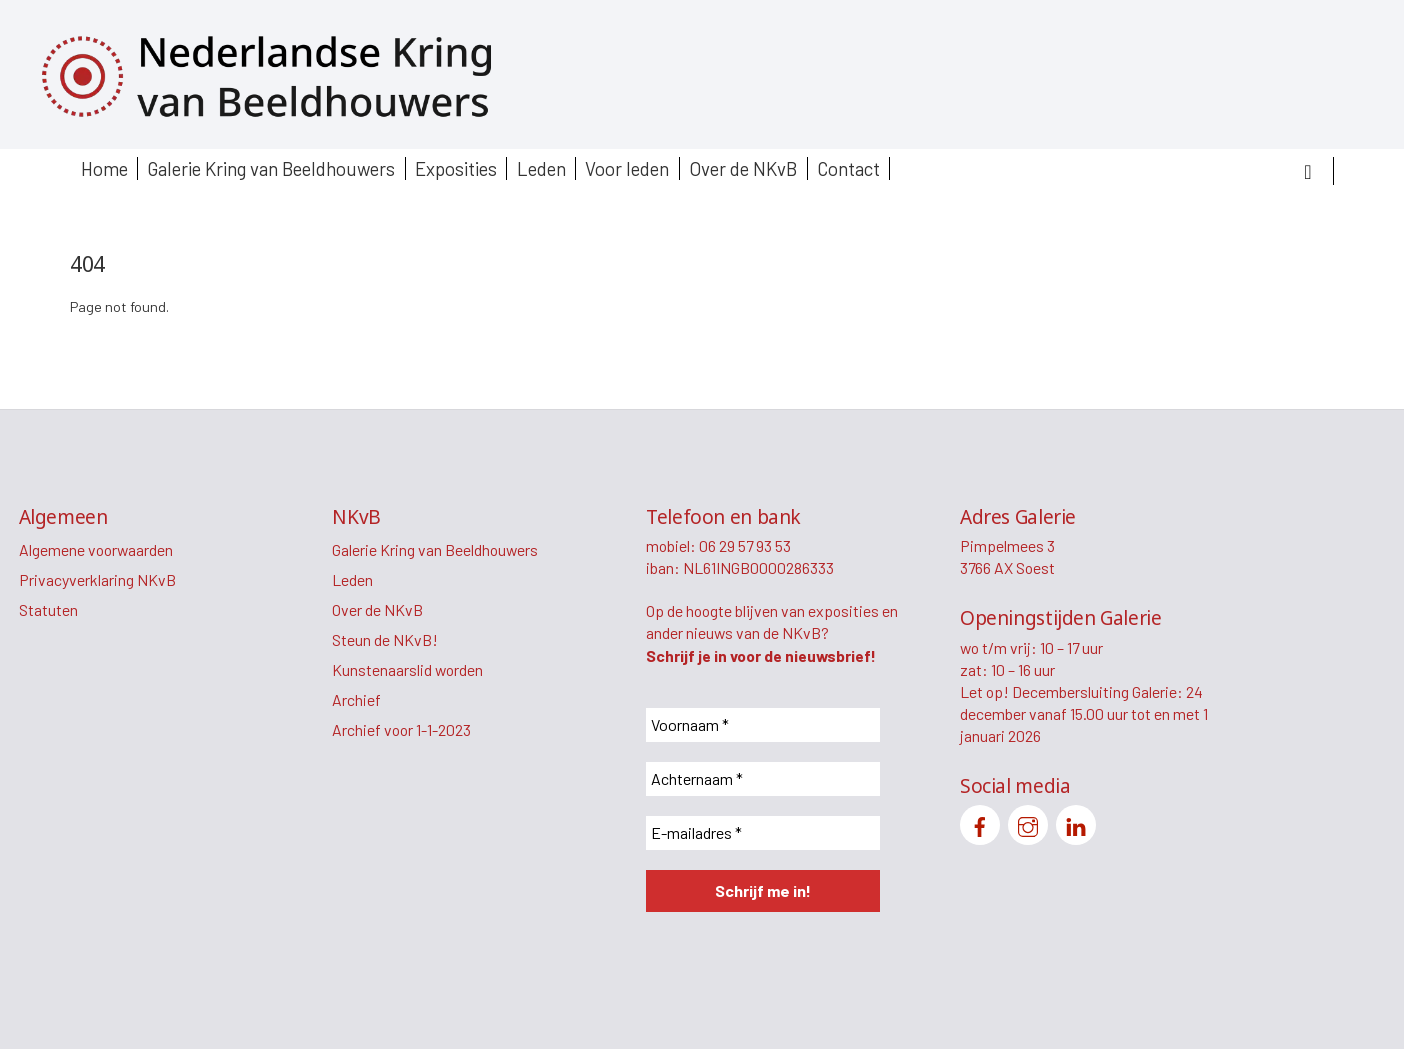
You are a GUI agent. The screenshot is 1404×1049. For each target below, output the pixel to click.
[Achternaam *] (763, 779)
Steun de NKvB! (385, 639)
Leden (541, 168)
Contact (848, 168)
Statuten (48, 609)
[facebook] (980, 822)
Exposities (456, 168)
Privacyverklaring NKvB (97, 579)
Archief (356, 699)
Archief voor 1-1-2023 (401, 729)
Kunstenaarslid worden (407, 669)
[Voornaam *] (763, 725)
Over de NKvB (743, 168)
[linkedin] (1076, 822)
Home (104, 168)
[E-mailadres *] (763, 833)
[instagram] (1028, 822)
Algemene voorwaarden (96, 549)
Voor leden (627, 168)
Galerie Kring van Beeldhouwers (271, 168)
